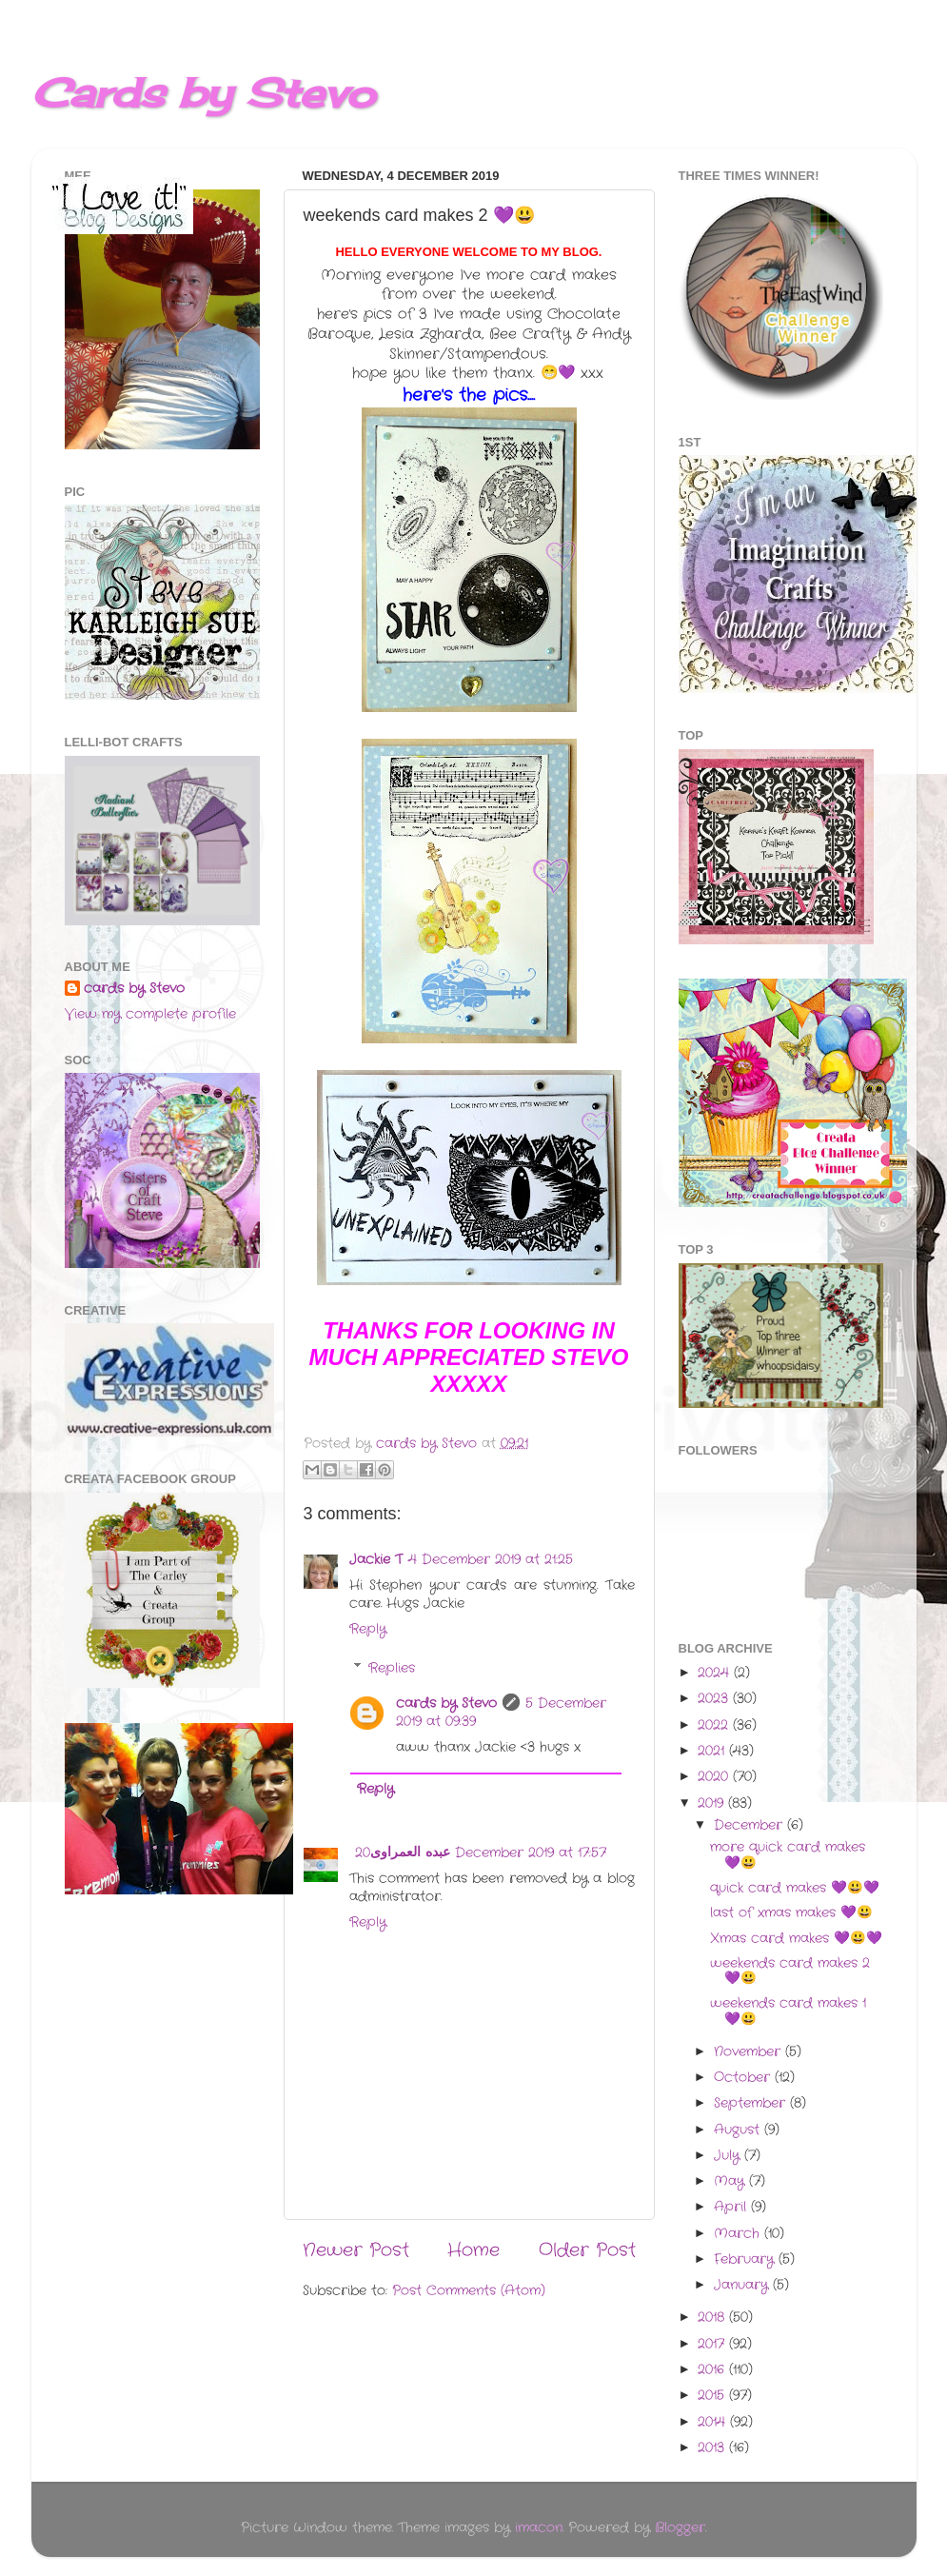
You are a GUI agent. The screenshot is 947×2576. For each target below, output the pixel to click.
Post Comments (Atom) (468, 2291)
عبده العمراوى (410, 1853)
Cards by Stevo (203, 93)
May (731, 2181)
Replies (391, 1668)
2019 (713, 1803)
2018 (713, 2317)
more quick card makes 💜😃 (787, 1855)
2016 (713, 2370)
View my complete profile (150, 1014)
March (739, 2234)
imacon (538, 2528)
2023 (715, 1699)
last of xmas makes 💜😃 (791, 1913)
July (729, 2156)
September (752, 2103)
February (746, 2259)
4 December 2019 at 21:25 (490, 1560)
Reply (367, 1629)
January (743, 2285)
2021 (713, 1751)
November (749, 2052)
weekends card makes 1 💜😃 (788, 2011)
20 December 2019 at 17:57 (480, 1853)
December (750, 1825)
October (744, 2078)
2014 (714, 2422)
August (739, 2130)
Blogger (680, 2528)
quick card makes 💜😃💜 (794, 1888)
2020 (715, 1777)
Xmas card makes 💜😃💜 (796, 1939)
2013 (713, 2448)
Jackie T (376, 1560)
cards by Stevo (446, 1703)
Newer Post (356, 2251)
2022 (715, 1725)
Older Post (587, 2251)
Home (473, 2251)
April (732, 2207)
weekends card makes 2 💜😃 (790, 1971)
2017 (713, 2344)
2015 (713, 2396)
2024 (716, 1673)
